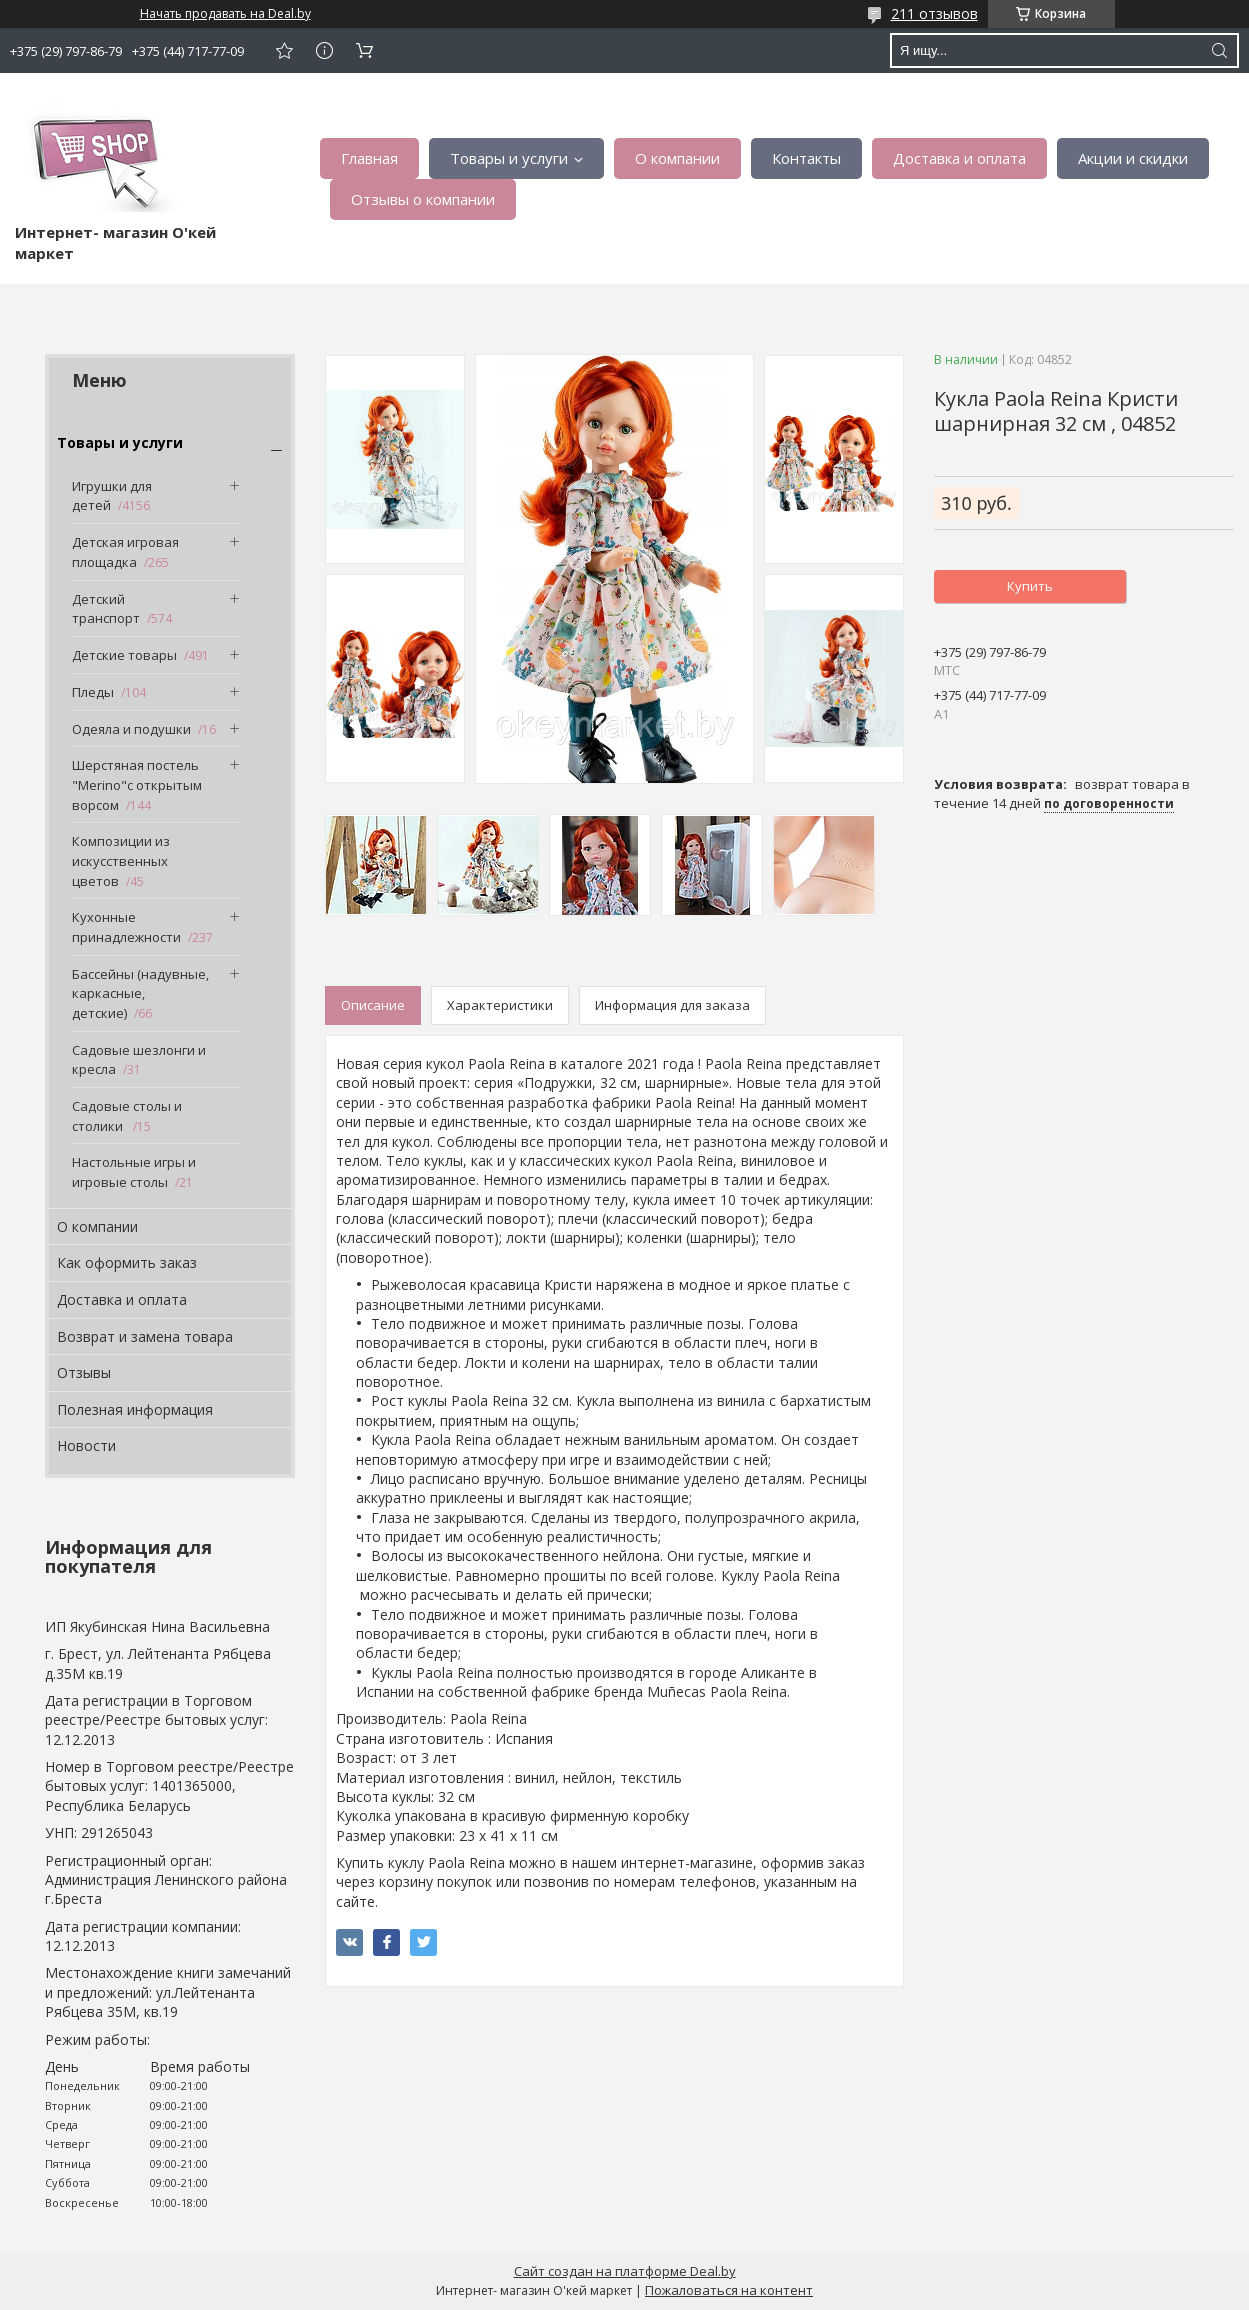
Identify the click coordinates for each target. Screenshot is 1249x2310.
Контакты (806, 158)
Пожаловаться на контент (729, 2290)
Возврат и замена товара (145, 1336)
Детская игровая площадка (125, 552)
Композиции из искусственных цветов (121, 860)
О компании (677, 158)
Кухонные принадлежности (126, 927)
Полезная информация (135, 1409)
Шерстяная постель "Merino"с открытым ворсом (137, 784)
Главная (369, 158)
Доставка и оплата (959, 158)
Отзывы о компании (423, 199)
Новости (86, 1445)
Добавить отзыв (284, 50)
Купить (1030, 586)
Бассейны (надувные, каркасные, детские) (140, 993)
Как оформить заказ (127, 1262)
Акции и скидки (1133, 158)
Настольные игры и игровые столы (134, 1172)
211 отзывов (934, 13)
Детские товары (124, 655)
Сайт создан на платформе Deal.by (625, 2271)
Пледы (93, 692)
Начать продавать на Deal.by (225, 14)
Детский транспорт (106, 609)
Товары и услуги (509, 158)
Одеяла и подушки (131, 729)
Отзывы (84, 1372)
